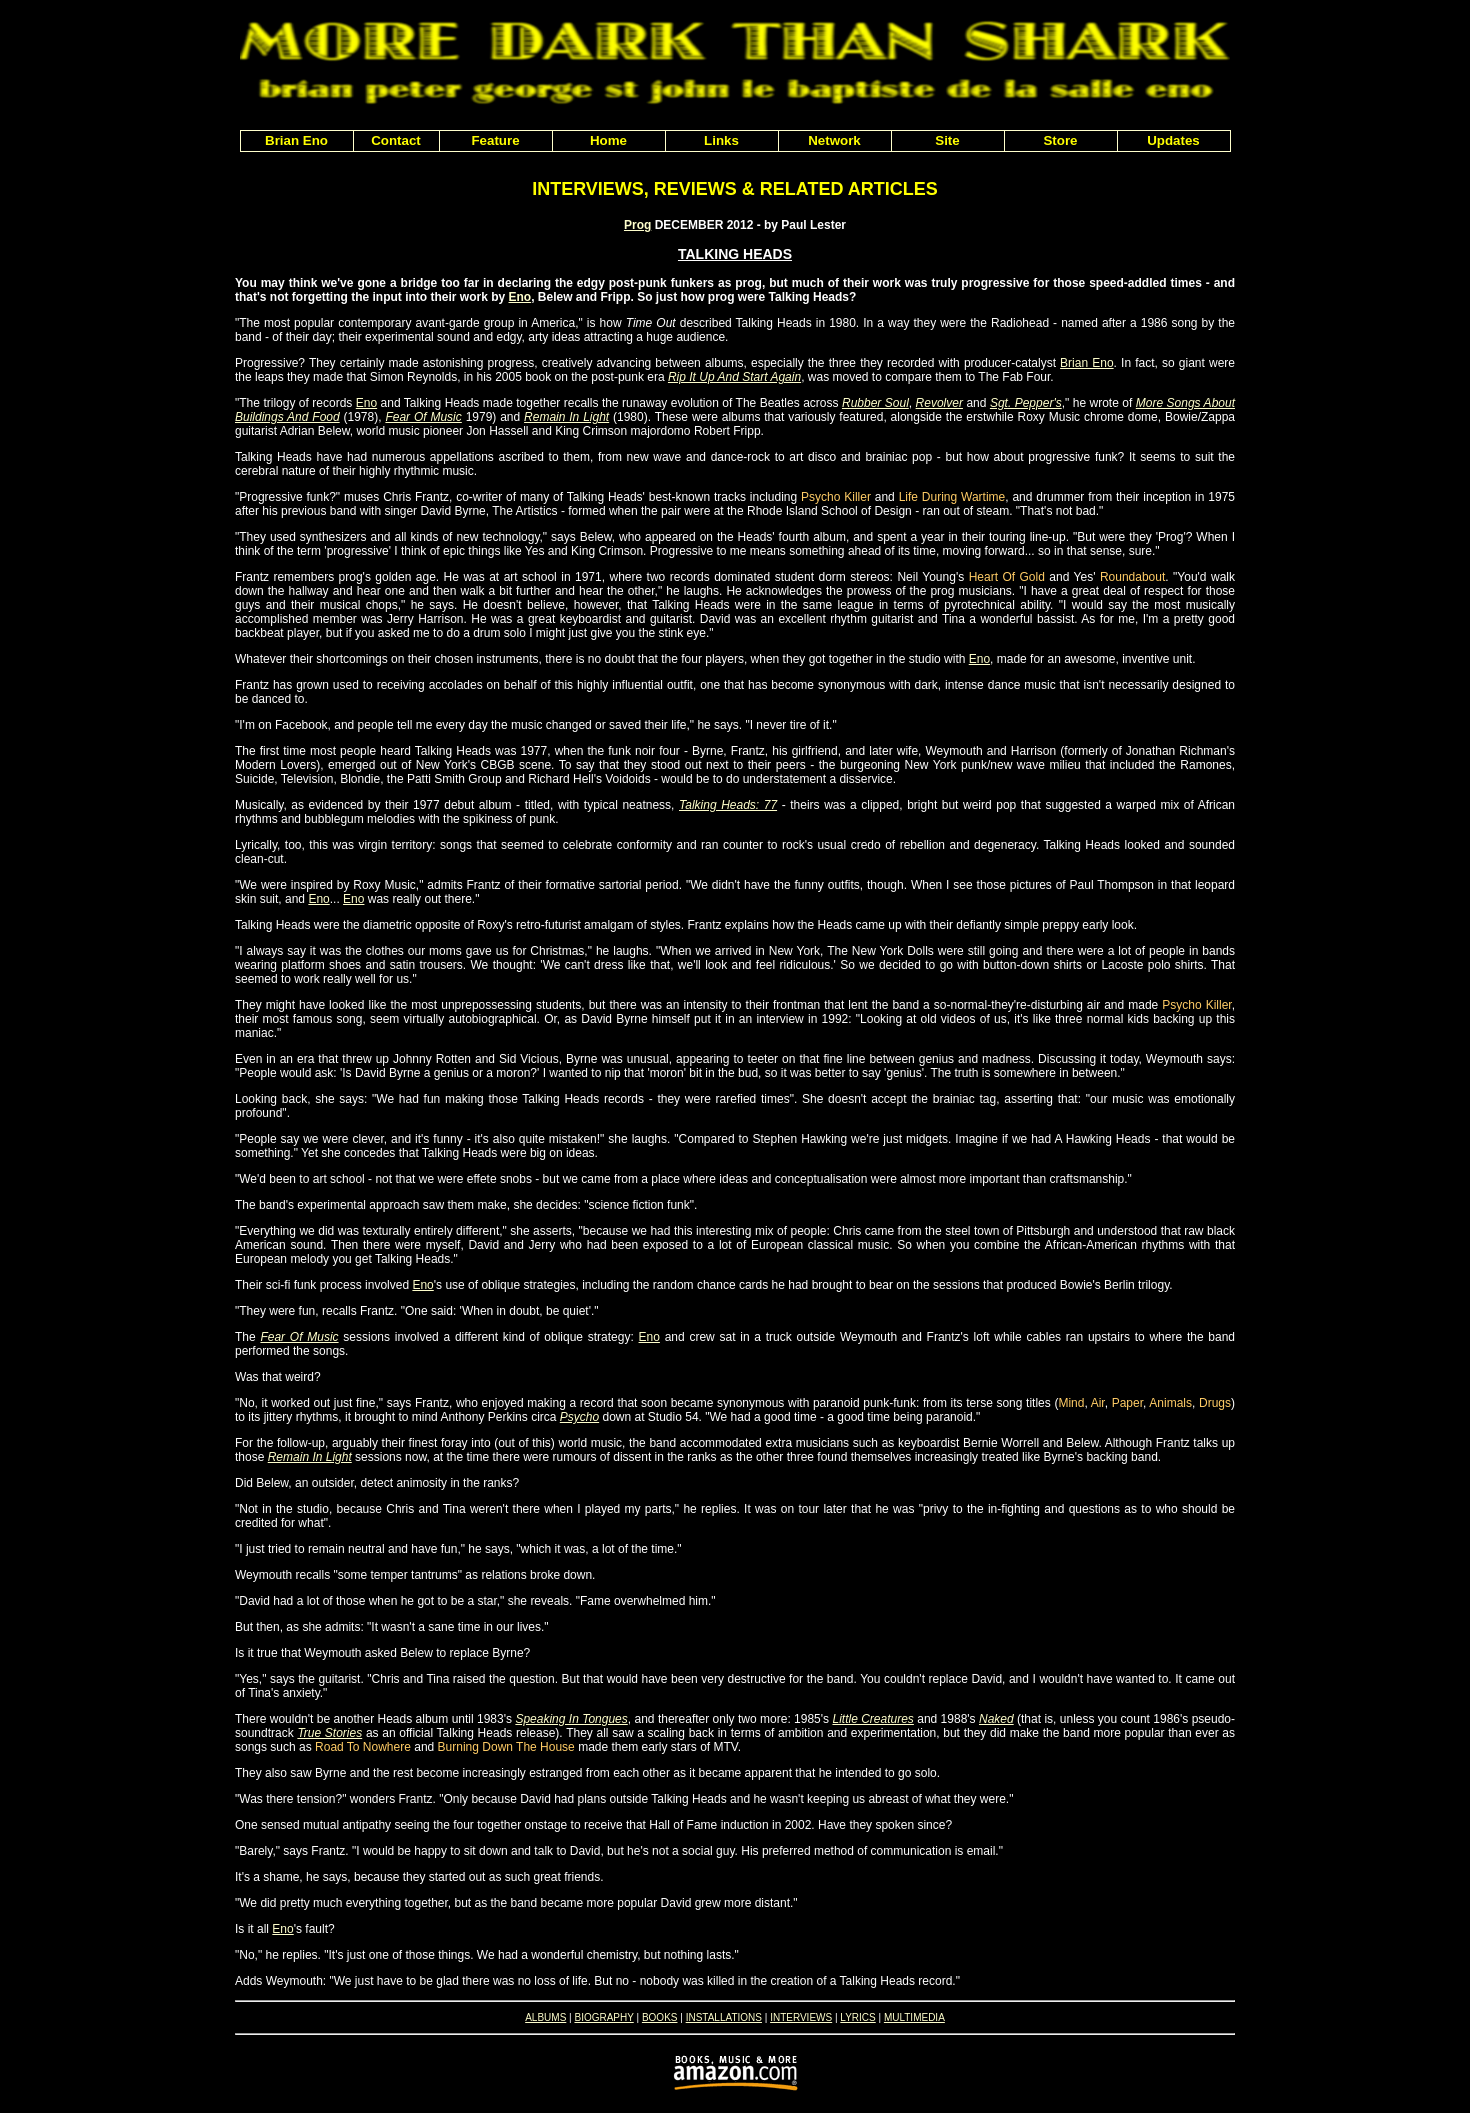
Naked (996, 1719)
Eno (520, 297)
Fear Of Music (423, 417)
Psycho (579, 1417)
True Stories (329, 1733)
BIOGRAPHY (603, 2017)
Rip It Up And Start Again (734, 377)
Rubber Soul (875, 403)
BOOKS (660, 2017)
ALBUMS (545, 2017)
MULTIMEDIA (914, 2017)
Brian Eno (1087, 363)
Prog (637, 225)
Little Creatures (872, 1719)
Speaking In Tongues (571, 1719)
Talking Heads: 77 (728, 805)
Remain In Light (566, 417)
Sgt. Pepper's (1026, 403)
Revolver (939, 403)
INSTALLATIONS (724, 2017)
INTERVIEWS (801, 2017)
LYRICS (857, 2017)
